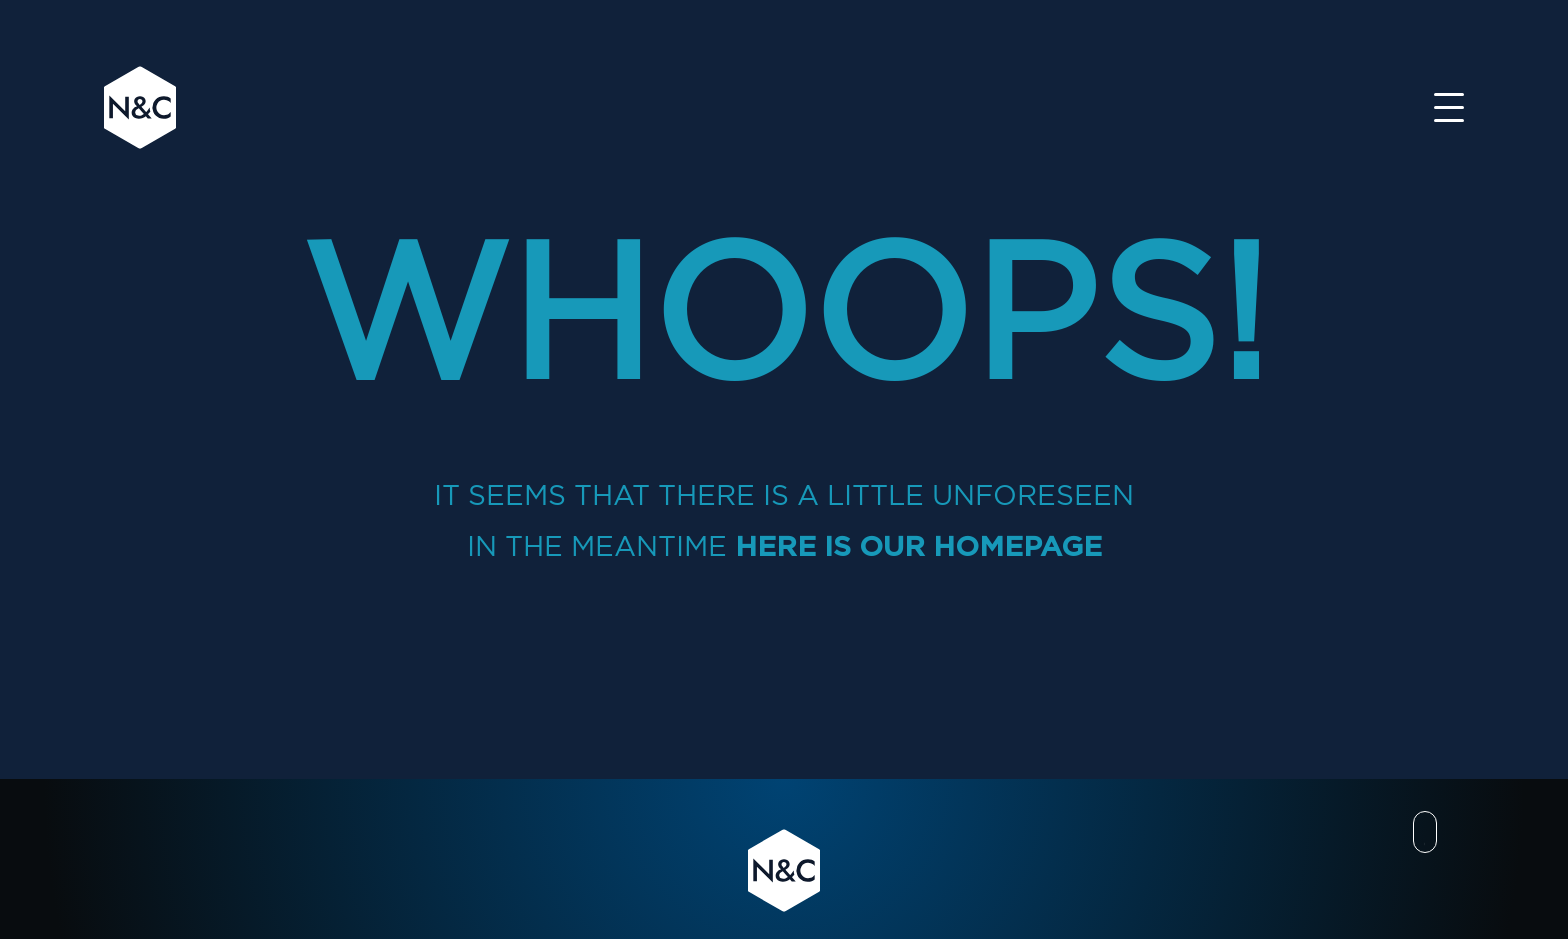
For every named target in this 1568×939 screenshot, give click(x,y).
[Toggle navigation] (1449, 107)
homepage (1017, 546)
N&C (140, 107)
